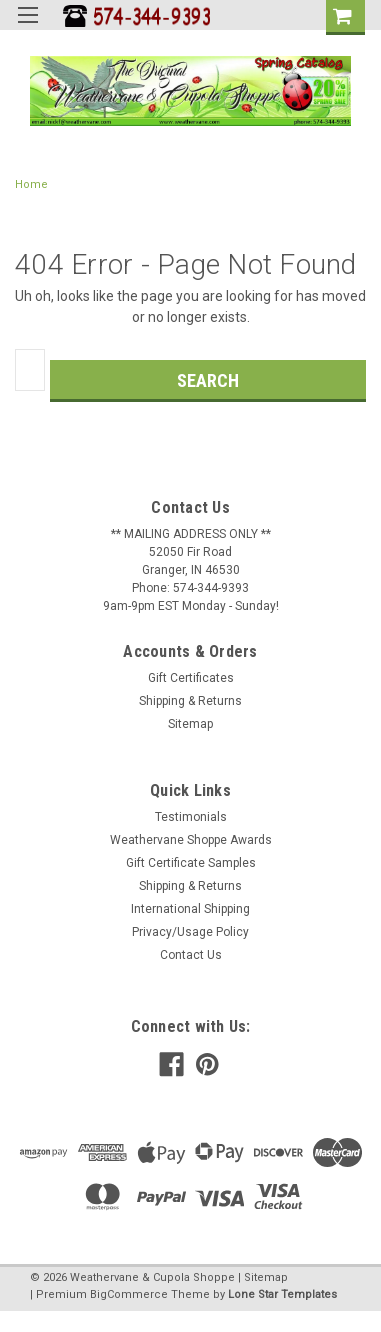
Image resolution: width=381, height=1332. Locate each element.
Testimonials (191, 817)
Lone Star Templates (282, 1294)
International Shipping (190, 909)
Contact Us (191, 955)
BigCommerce (129, 1294)
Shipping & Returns (190, 701)
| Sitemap (263, 1277)
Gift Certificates (191, 678)
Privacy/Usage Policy (190, 932)
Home (31, 184)
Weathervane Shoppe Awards (191, 840)
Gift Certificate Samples (191, 863)
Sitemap (190, 724)
